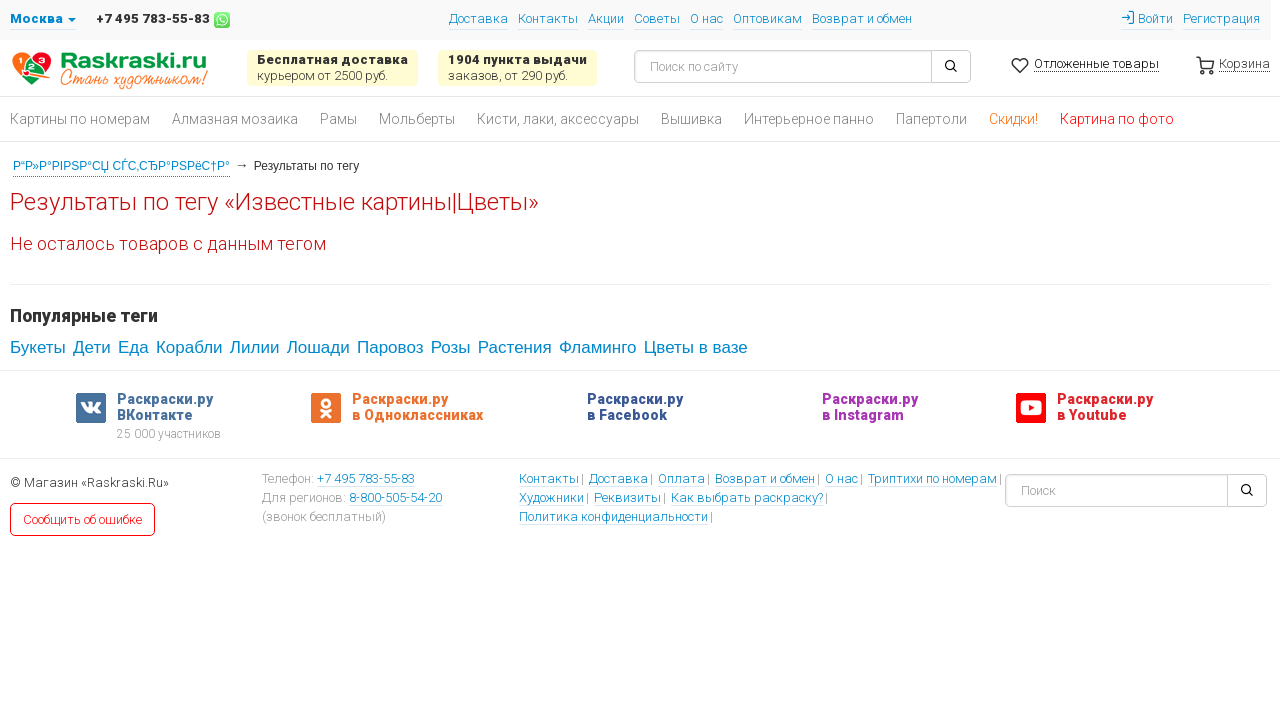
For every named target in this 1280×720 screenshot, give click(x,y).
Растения (515, 347)
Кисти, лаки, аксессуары (558, 119)
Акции (606, 18)
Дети (92, 347)
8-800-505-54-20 (395, 499)
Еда (133, 347)
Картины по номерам (80, 119)
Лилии (255, 347)
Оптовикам (767, 18)
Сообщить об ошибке (82, 519)
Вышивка (691, 119)
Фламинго (598, 347)
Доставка (478, 18)
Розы (451, 347)
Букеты (38, 347)
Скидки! (1013, 119)
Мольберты (417, 119)
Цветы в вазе (696, 347)
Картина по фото (1117, 119)
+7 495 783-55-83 (366, 480)
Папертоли (931, 119)
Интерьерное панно (809, 119)
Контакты (548, 18)
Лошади (318, 347)
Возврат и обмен (862, 18)
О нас (706, 18)
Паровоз (390, 347)
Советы (657, 18)
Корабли (189, 347)
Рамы (338, 119)
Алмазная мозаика (235, 119)
